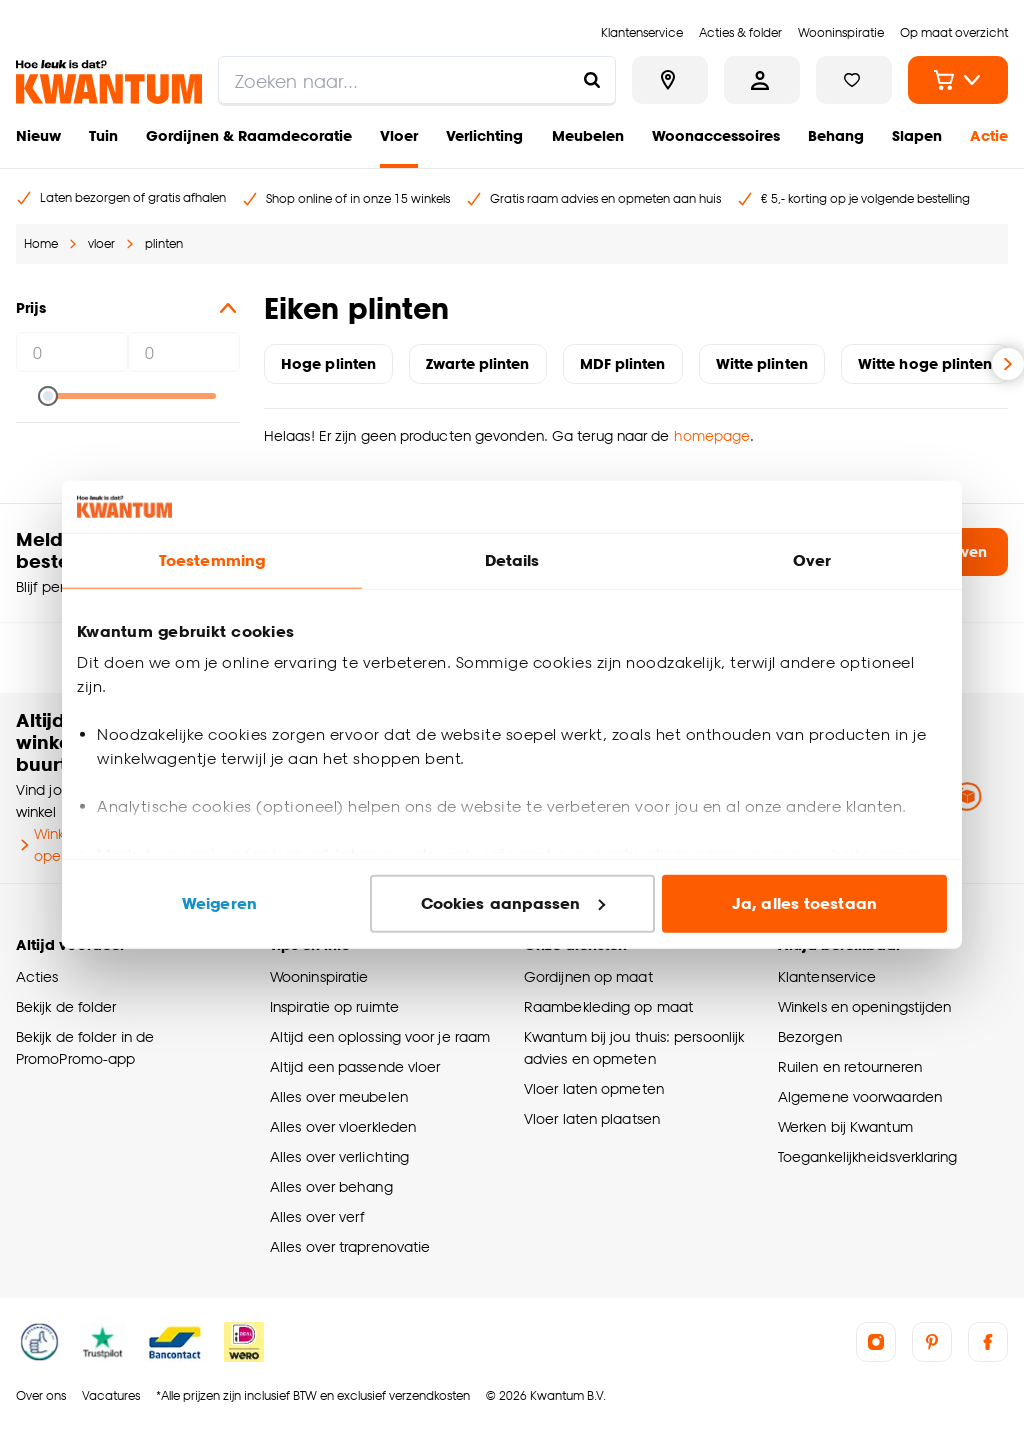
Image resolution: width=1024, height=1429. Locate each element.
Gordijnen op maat (588, 976)
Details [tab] (512, 560)
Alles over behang (331, 1186)
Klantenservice (827, 976)
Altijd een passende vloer (355, 1066)
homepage (712, 435)
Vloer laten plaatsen (592, 1118)
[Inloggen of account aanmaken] (762, 80)
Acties (37, 976)
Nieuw (38, 135)
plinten (164, 243)
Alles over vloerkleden (343, 1126)
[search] (417, 80)
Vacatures (111, 1395)
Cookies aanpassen (513, 903)
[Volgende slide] (1008, 364)
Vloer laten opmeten (594, 1088)
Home (41, 243)
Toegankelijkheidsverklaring (868, 1156)
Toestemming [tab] (212, 560)
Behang (836, 135)
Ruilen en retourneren (850, 1066)
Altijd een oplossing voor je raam (380, 1036)
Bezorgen (810, 1036)
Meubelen (588, 135)
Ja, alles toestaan (804, 903)
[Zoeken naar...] (592, 80)
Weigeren (219, 903)
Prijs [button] (128, 308)
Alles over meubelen (339, 1096)
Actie (989, 135)
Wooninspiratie (319, 976)
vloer (101, 243)
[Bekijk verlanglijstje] (854, 80)
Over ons (41, 1395)
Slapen (917, 135)
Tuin (103, 135)
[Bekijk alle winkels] (670, 80)
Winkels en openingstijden (864, 1006)
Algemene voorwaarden (860, 1096)
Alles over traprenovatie (350, 1246)
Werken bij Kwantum (845, 1126)
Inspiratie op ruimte (334, 1006)
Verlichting (484, 135)
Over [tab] (812, 560)
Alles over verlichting (339, 1156)
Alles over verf (317, 1216)
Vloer (399, 135)
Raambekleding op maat (608, 1006)
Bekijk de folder (66, 1006)
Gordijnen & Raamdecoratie (249, 135)
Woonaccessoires (716, 135)
